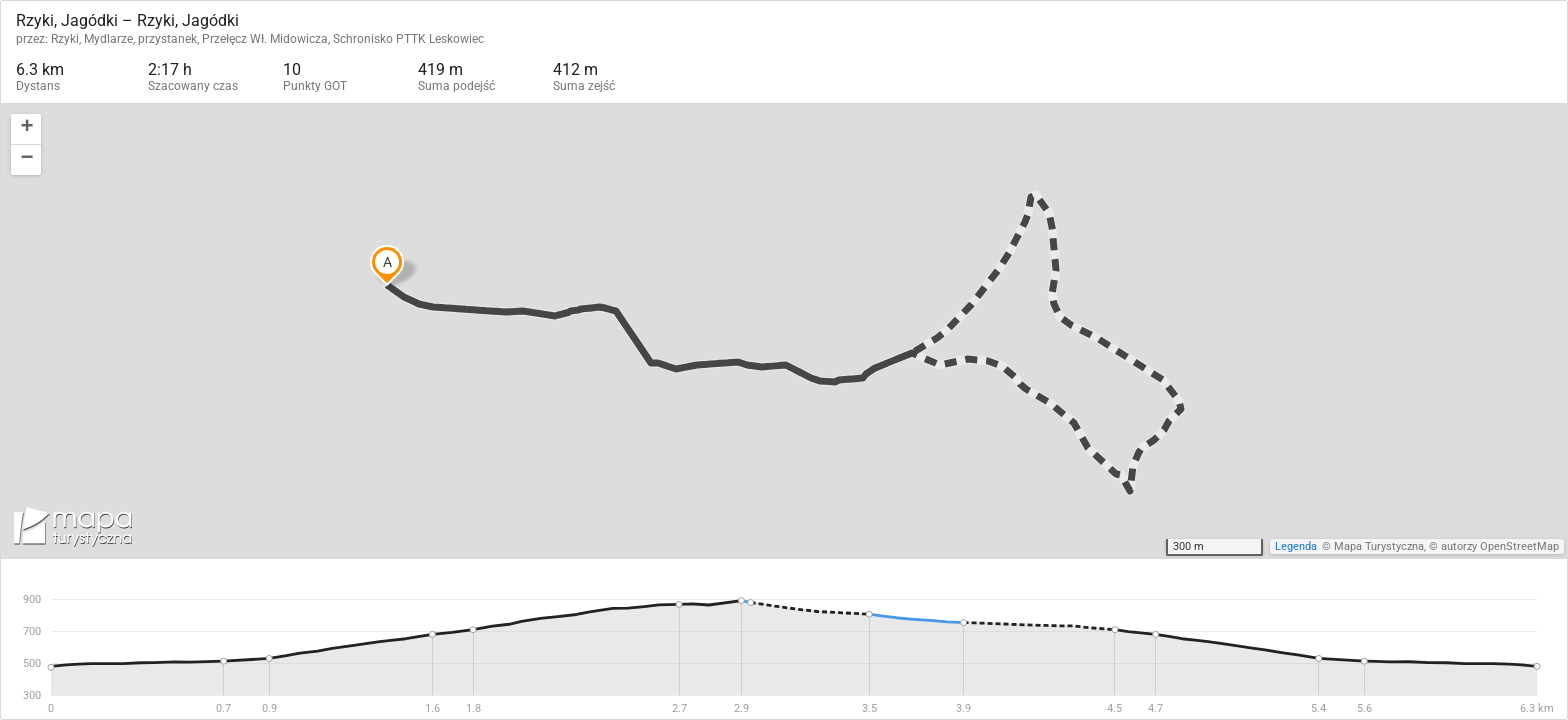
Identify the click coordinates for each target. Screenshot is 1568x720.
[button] (26, 129)
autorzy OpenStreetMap (1500, 546)
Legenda (1296, 546)
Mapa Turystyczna (1379, 546)
